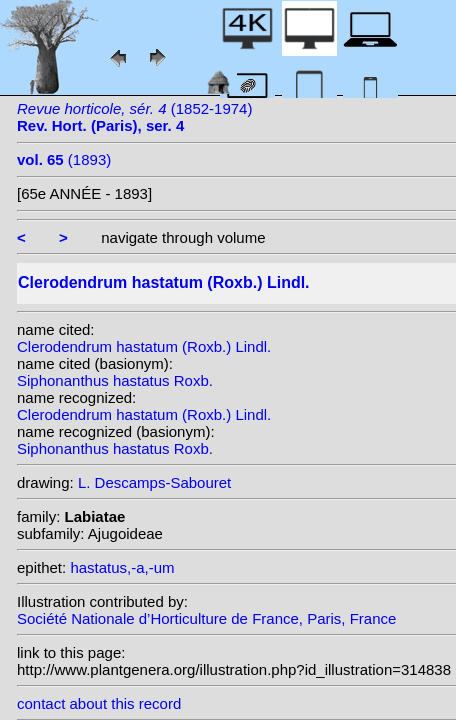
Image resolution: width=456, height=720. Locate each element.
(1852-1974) (134, 117)
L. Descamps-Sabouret (154, 482)
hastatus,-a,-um (122, 567)
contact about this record (99, 703)
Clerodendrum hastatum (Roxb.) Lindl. (144, 346)
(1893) (64, 159)
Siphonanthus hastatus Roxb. (115, 380)
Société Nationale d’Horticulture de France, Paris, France (206, 618)
